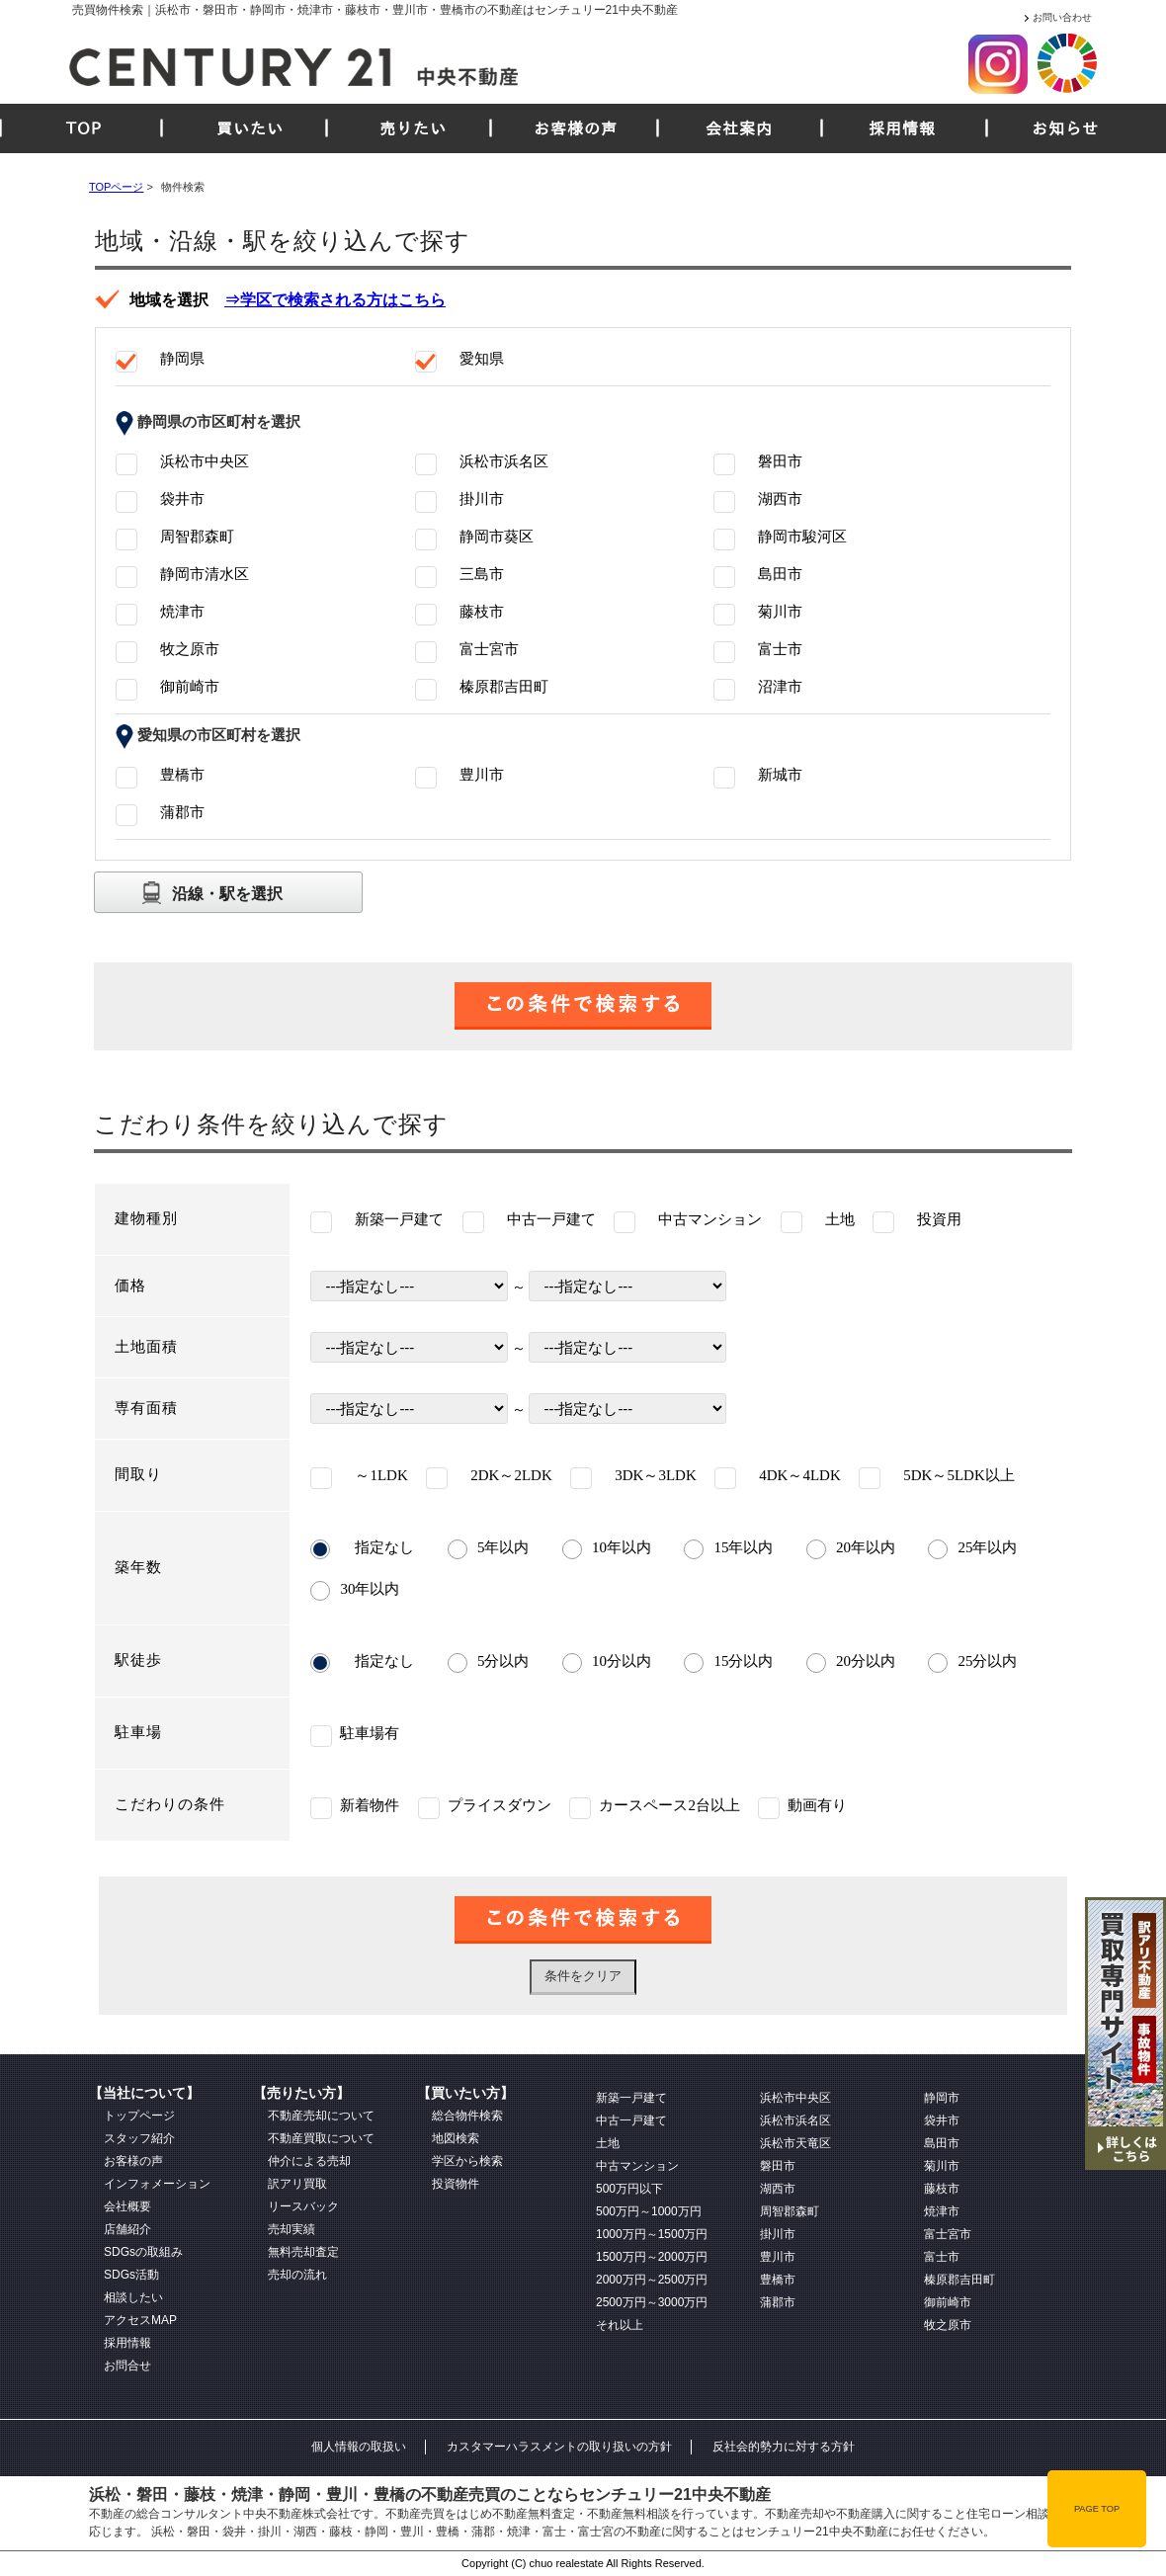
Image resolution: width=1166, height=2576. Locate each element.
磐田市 (777, 2166)
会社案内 (739, 128)
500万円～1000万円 (649, 2211)
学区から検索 (467, 2161)
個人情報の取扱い (358, 2446)
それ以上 (619, 2325)
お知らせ (1065, 128)
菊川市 (941, 2166)
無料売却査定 (303, 2252)
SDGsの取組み (143, 2252)
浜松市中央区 (795, 2098)
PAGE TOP (1097, 2509)
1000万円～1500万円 (652, 2234)
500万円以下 (629, 2189)
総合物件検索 (467, 2115)
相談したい (133, 2297)
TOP (84, 128)
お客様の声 (576, 128)
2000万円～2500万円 (652, 2279)
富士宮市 (947, 2234)
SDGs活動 (131, 2275)
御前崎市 (947, 2302)
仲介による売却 (309, 2161)
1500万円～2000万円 (652, 2257)
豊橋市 (777, 2279)
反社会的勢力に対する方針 (783, 2446)
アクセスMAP (140, 2320)
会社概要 (127, 2206)
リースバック (303, 2206)
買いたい (250, 128)
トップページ (139, 2115)
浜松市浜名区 (795, 2120)
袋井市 (941, 2120)
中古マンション (637, 2166)
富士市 (941, 2257)
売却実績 (291, 2229)
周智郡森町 (789, 2211)
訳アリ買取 (297, 2184)
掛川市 (777, 2234)
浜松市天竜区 (795, 2143)
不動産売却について (321, 2115)
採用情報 (902, 128)
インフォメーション (157, 2184)
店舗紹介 (127, 2229)
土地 (608, 2143)
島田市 (941, 2143)
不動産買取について (321, 2138)
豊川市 (777, 2257)
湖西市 (777, 2189)
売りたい (413, 128)
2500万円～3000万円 (652, 2302)
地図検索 (455, 2138)
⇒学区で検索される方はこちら (335, 299)
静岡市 (941, 2098)
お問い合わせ (1062, 17)
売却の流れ (297, 2275)
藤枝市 (941, 2189)
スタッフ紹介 (139, 2138)
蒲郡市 (777, 2302)
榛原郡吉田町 (959, 2279)
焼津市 (941, 2211)
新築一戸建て (631, 2098)
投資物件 (455, 2184)
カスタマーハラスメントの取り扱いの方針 (559, 2446)
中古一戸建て (631, 2120)
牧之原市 (947, 2325)
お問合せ (127, 2365)
